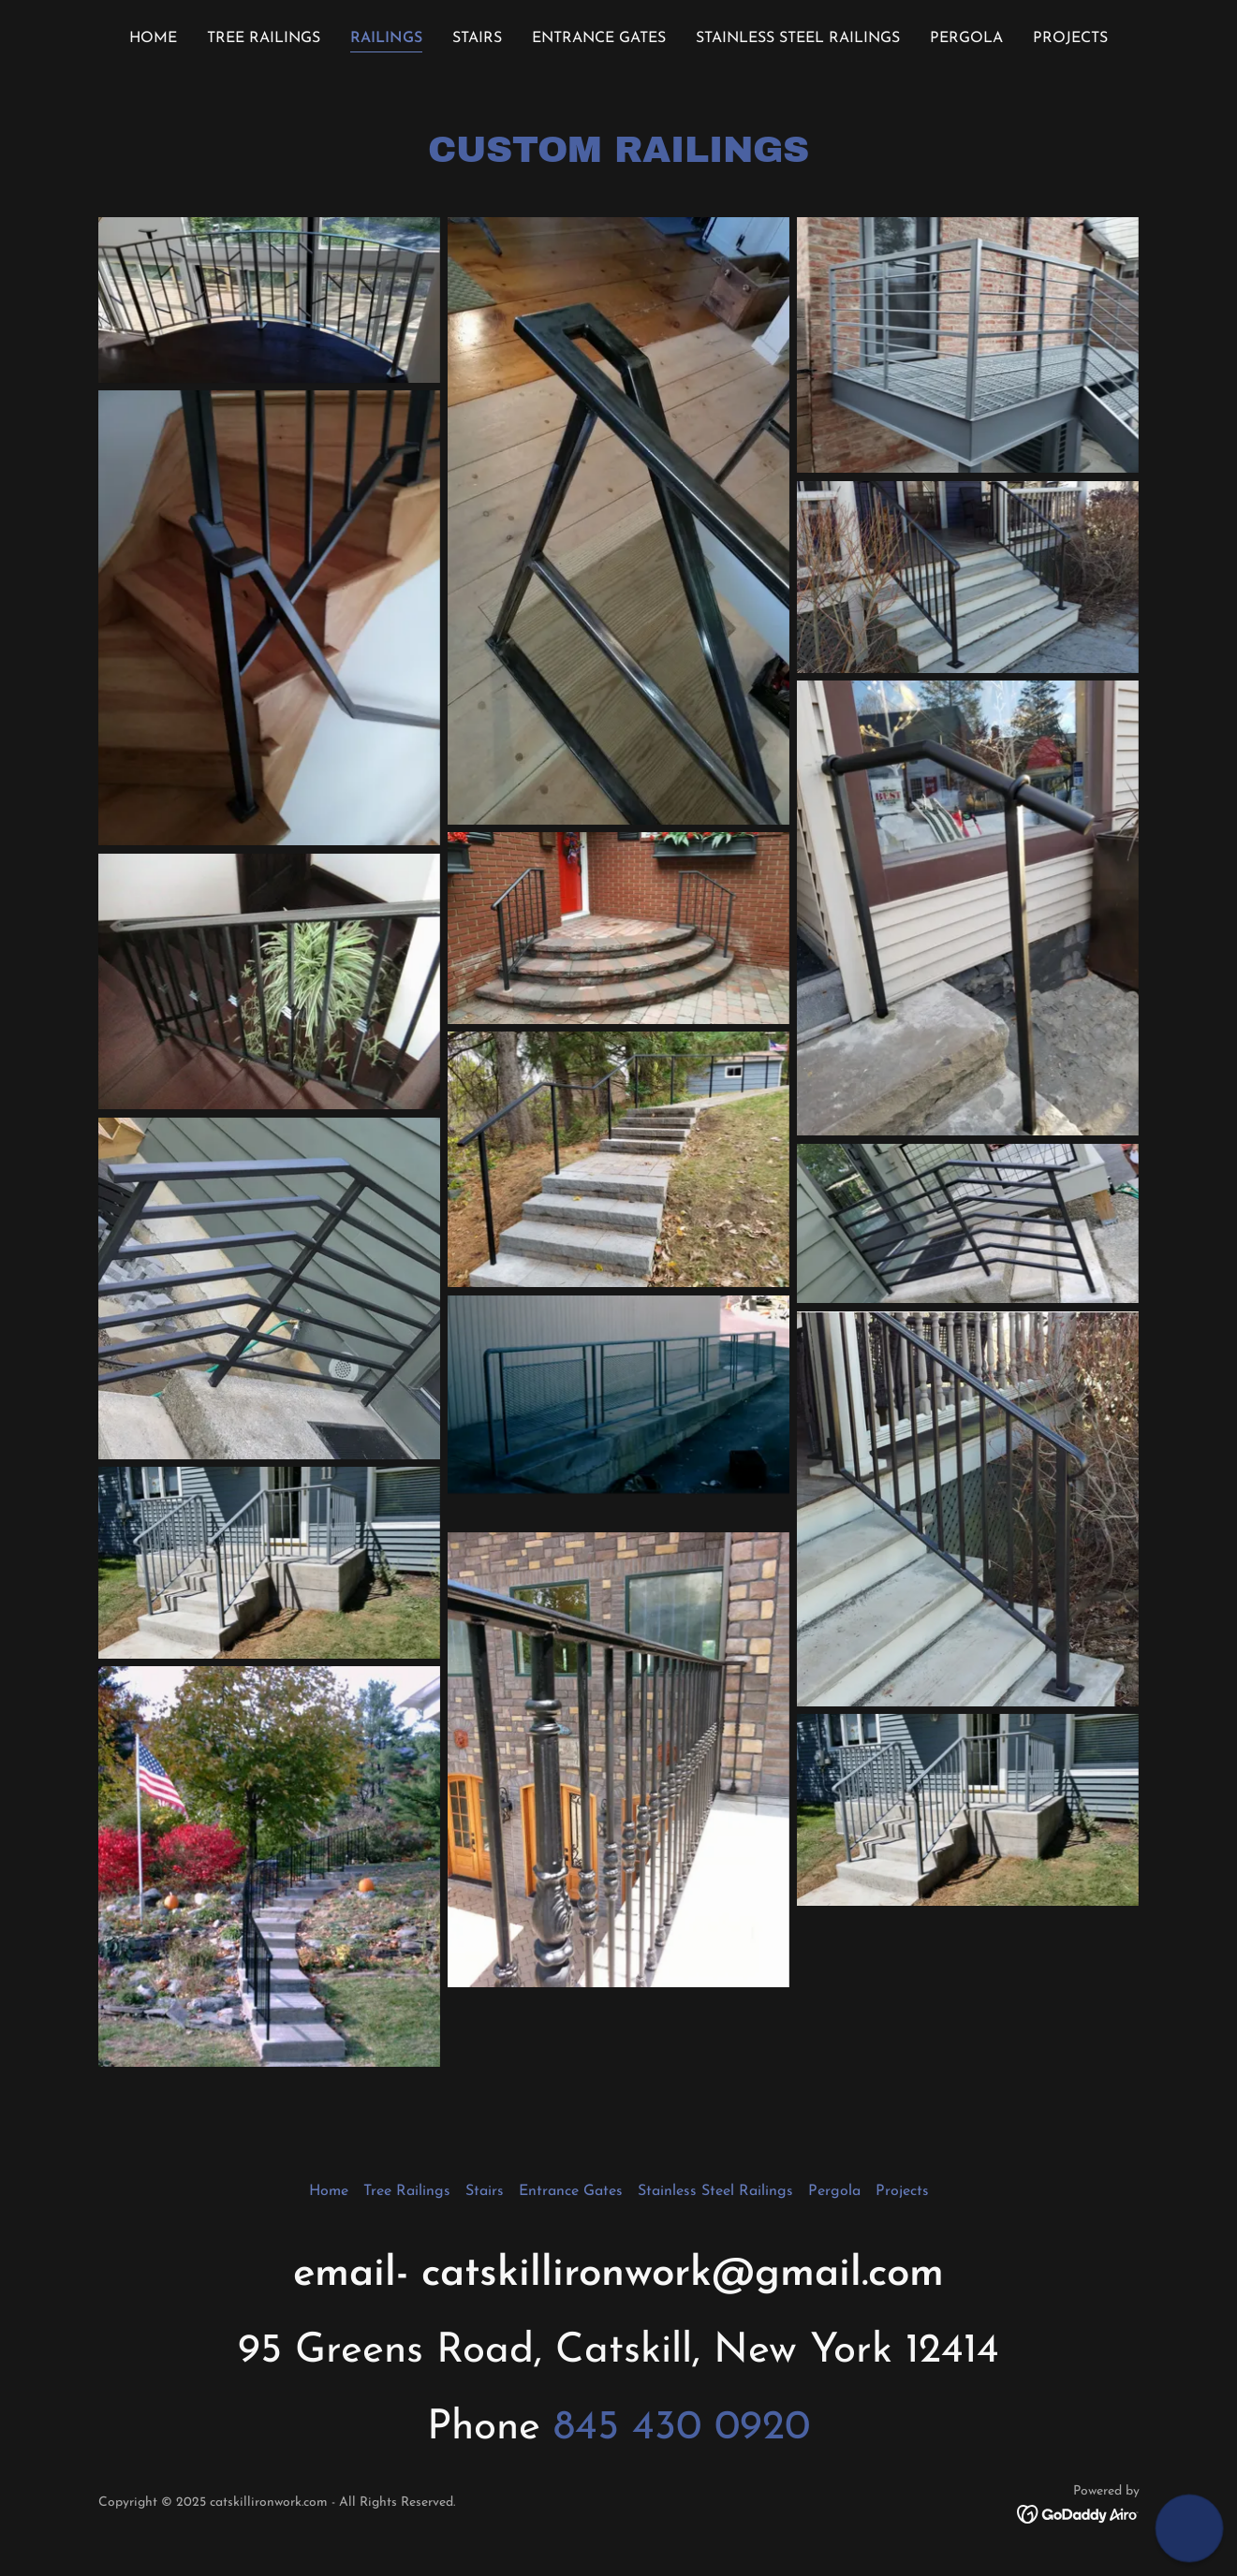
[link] (1078, 2513)
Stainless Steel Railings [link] (798, 38)
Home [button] (328, 2191)
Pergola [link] (966, 38)
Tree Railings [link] (263, 38)
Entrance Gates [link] (599, 38)
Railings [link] (386, 38)
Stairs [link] (477, 38)
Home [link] (153, 38)
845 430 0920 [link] (681, 2428)
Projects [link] (1070, 38)
